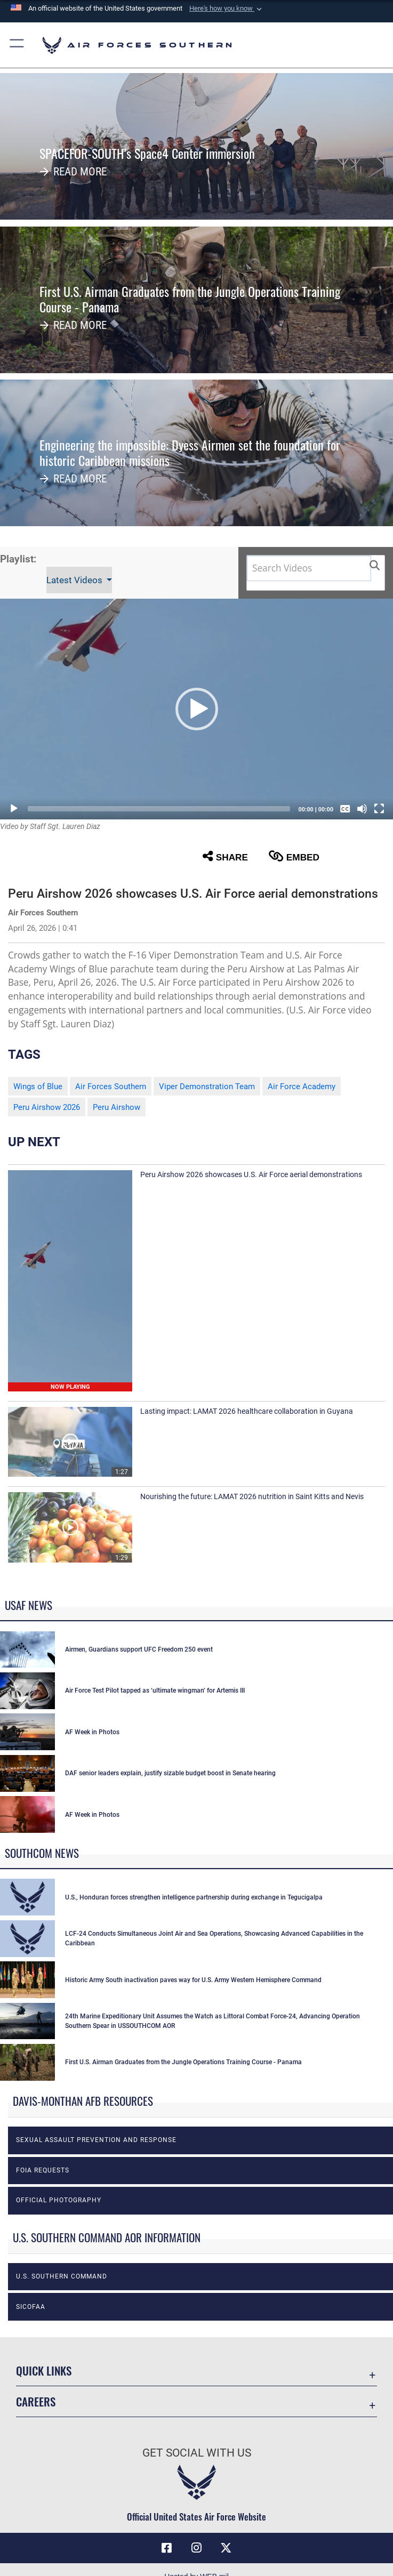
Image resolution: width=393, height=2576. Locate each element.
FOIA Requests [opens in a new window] (42, 2170)
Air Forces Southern (110, 1086)
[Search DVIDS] (309, 568)
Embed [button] (294, 856)
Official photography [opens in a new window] (58, 2200)
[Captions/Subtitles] (345, 808)
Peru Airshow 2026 (46, 1107)
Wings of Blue (37, 1086)
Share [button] (225, 856)
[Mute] (362, 808)
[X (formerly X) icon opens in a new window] (226, 2548)
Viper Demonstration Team (207, 1086)
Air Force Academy (301, 1086)
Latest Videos (75, 580)
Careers (35, 2401)
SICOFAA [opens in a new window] (30, 2307)
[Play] (14, 808)
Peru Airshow (116, 1107)
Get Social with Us (196, 2452)
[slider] (159, 808)
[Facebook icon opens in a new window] (167, 2548)
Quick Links (43, 2370)
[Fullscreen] (379, 808)
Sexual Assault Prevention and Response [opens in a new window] (96, 2140)
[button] (226, 8)
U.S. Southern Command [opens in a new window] (61, 2276)
